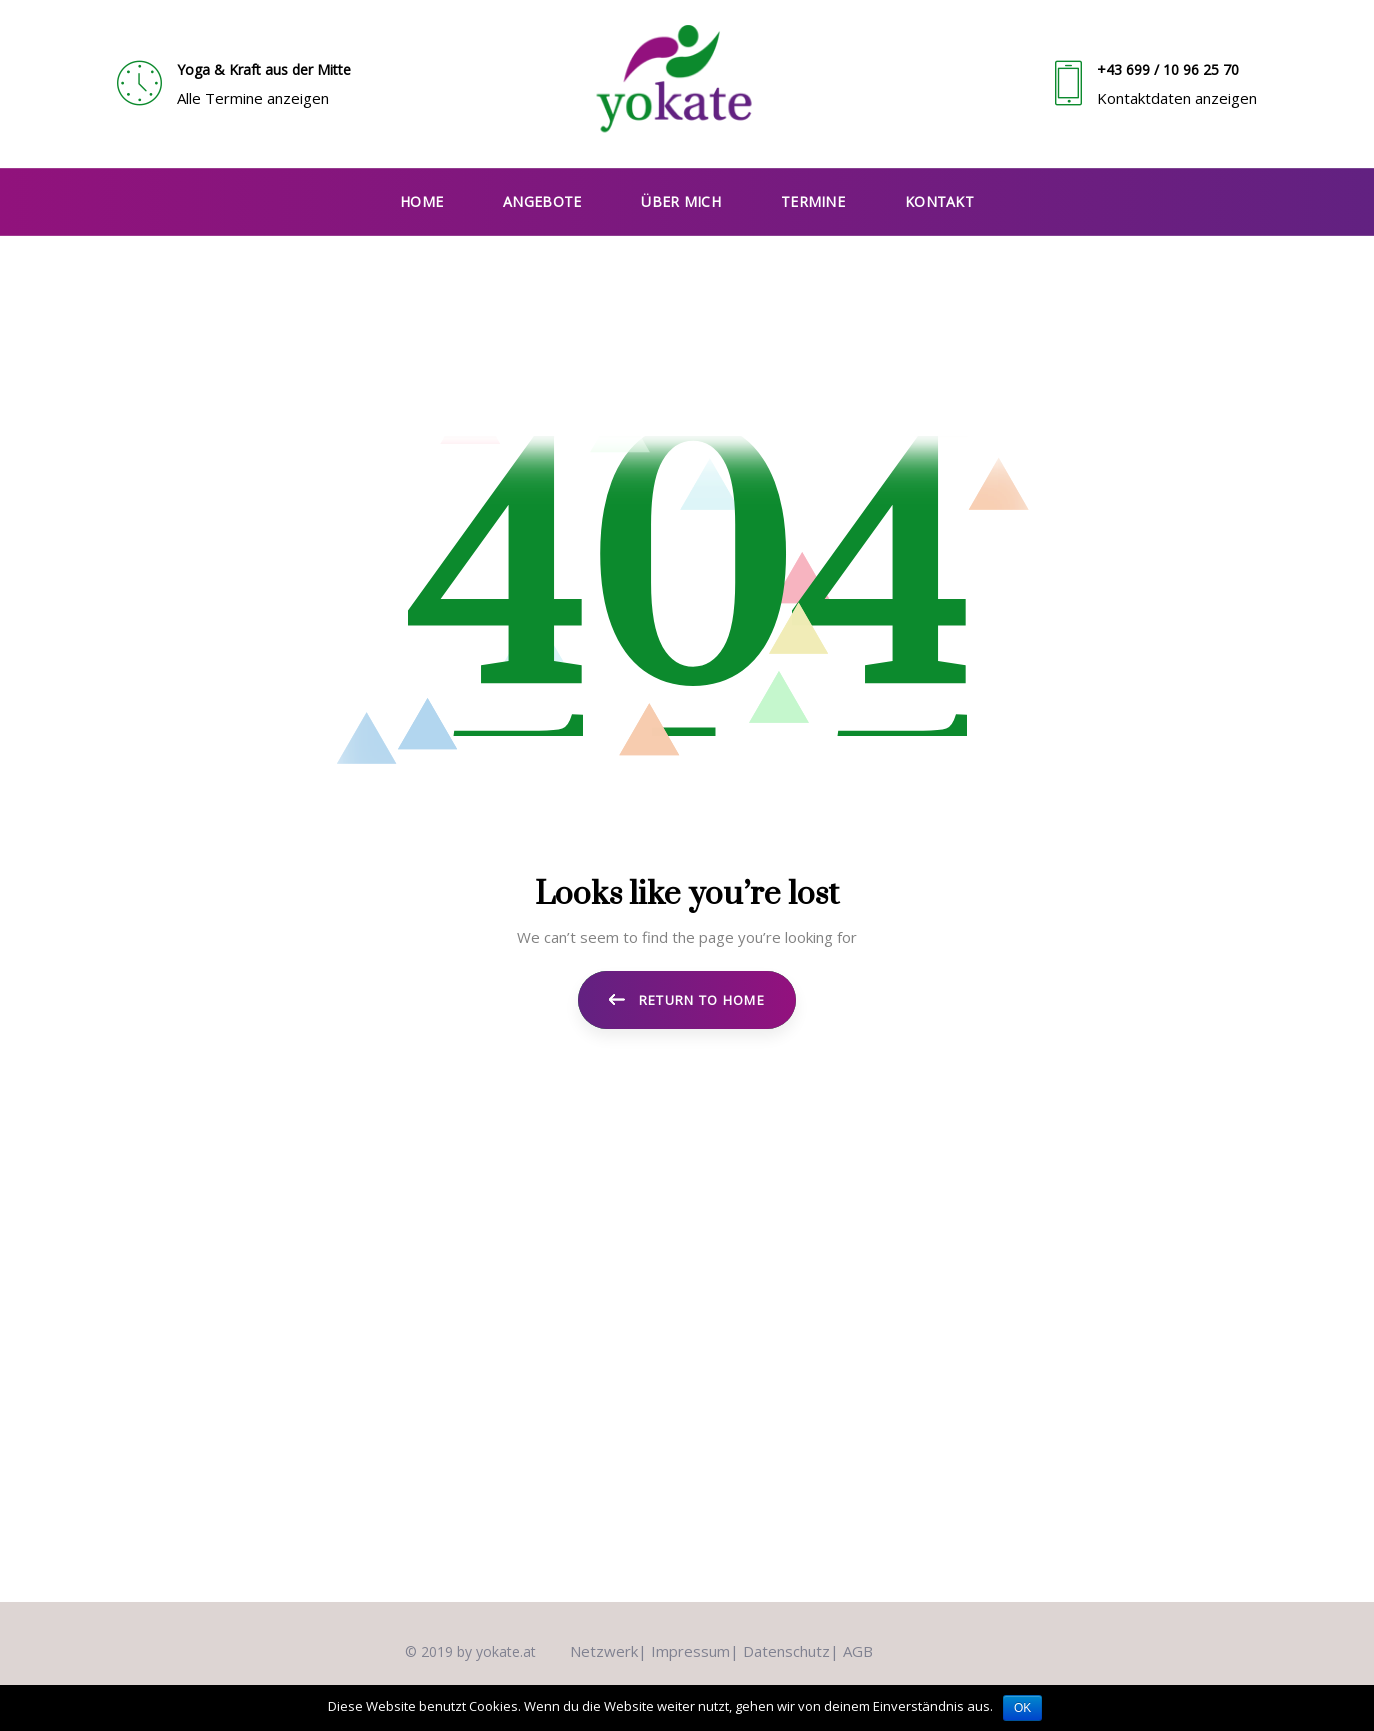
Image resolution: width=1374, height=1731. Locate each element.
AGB (858, 1651)
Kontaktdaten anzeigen (1177, 98)
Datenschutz (786, 1651)
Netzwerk (604, 1651)
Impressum (690, 1651)
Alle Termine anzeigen (253, 98)
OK (1022, 1708)
